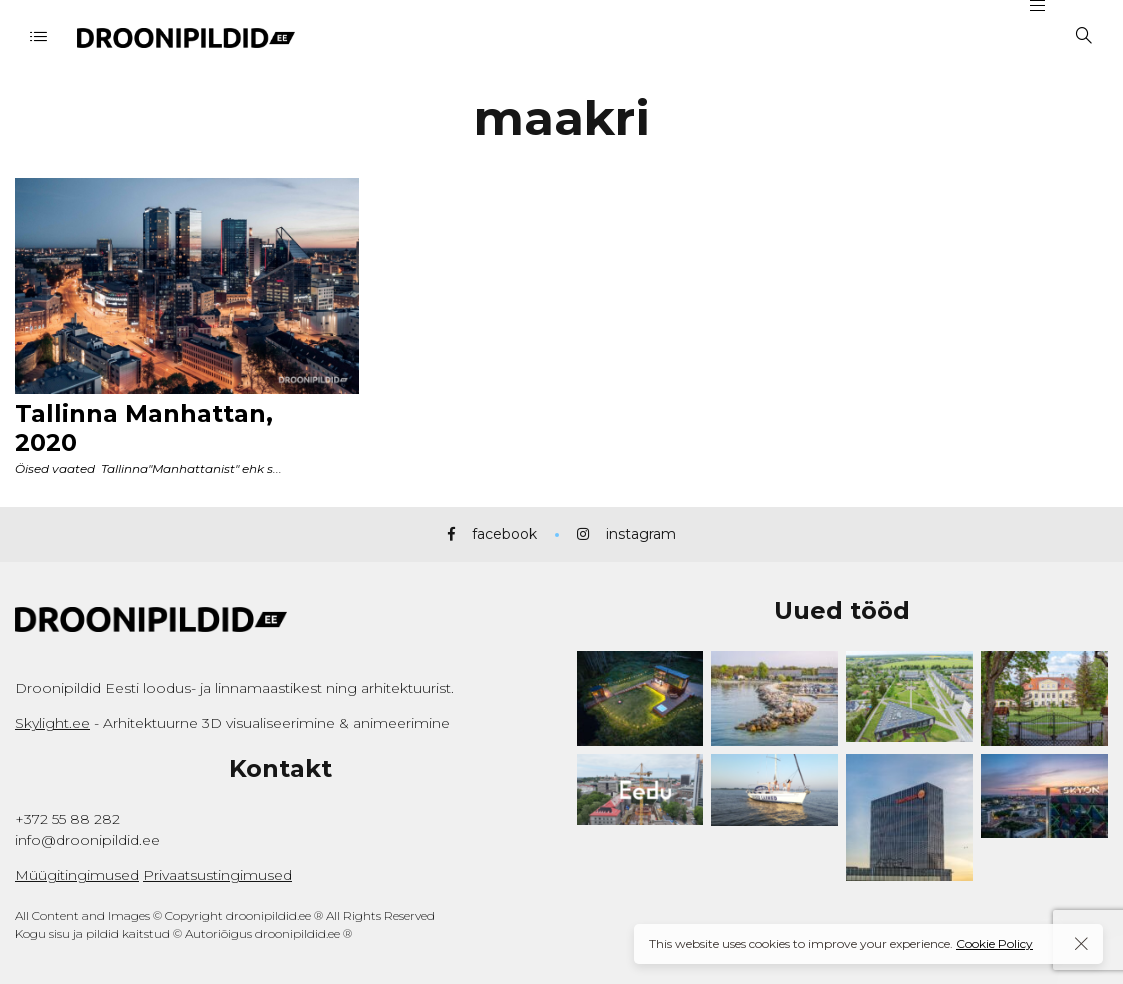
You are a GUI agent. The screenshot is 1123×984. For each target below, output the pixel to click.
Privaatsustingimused (217, 875)
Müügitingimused (77, 875)
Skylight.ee (52, 723)
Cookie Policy (994, 943)
